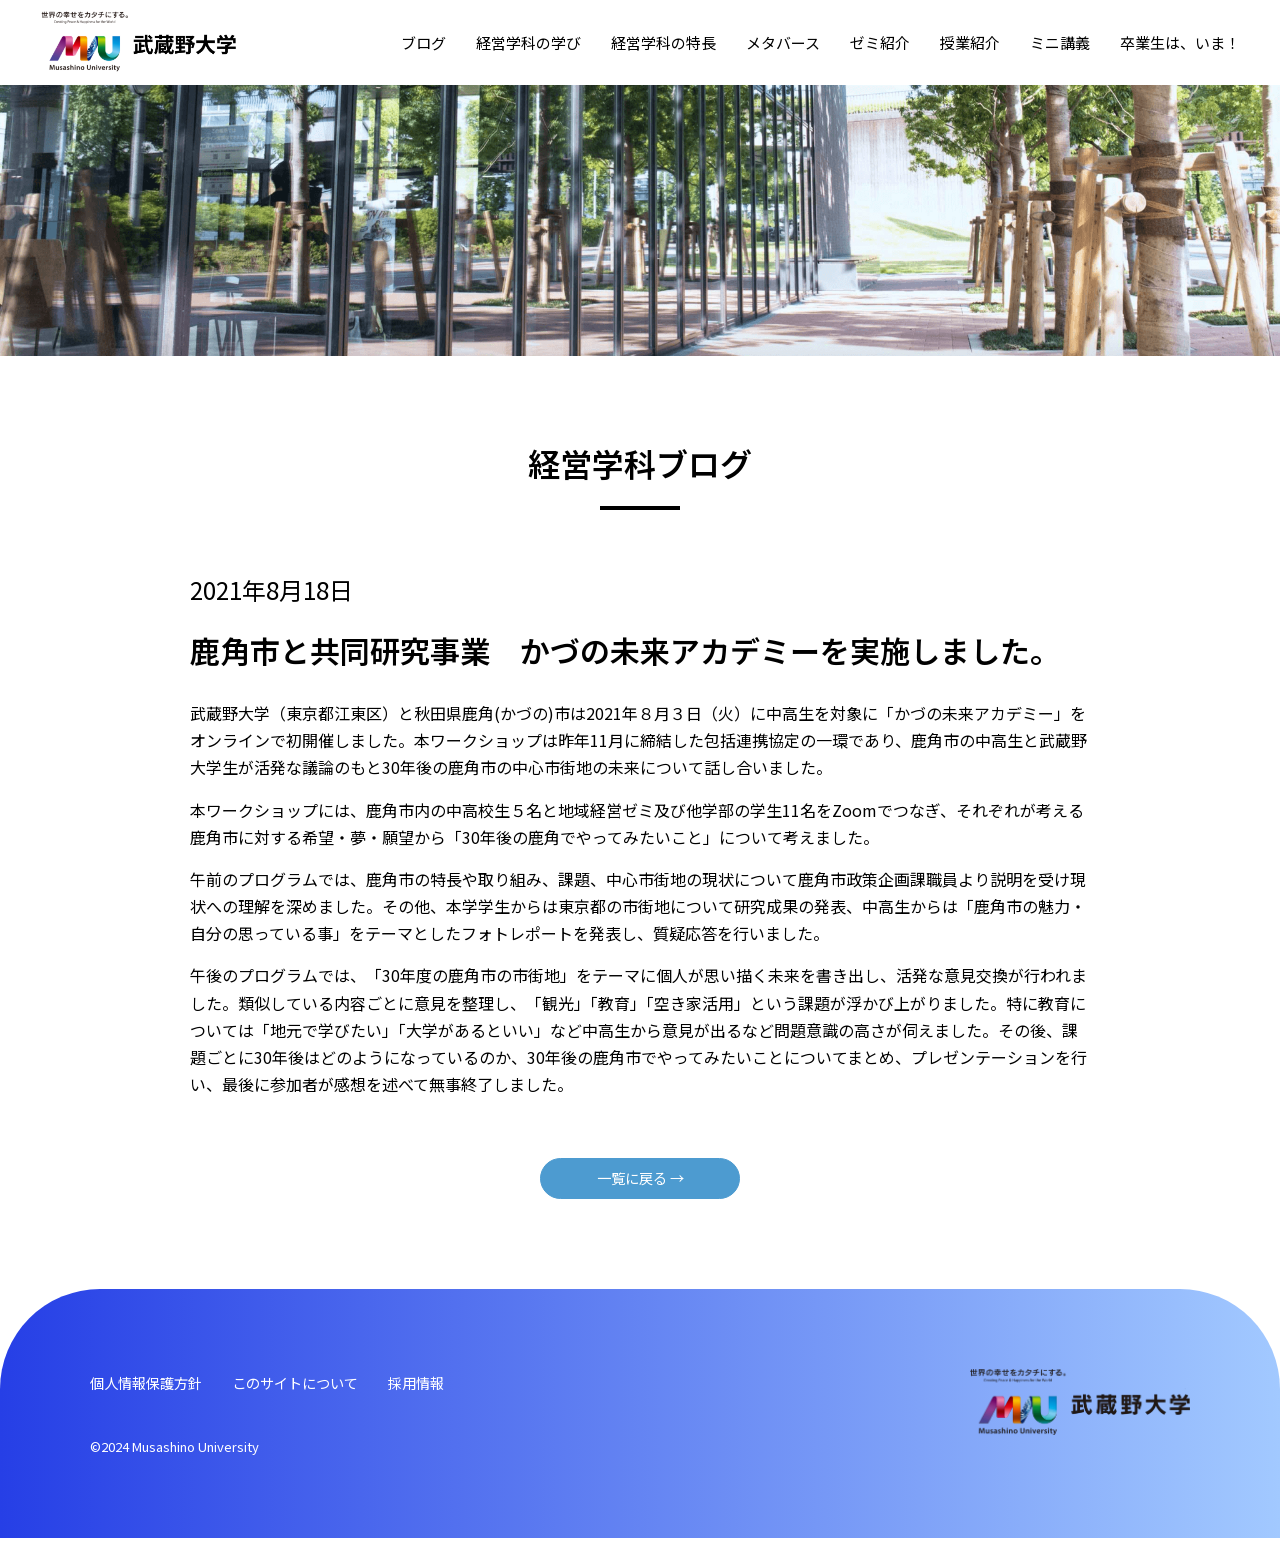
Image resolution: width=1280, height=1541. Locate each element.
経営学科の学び (528, 42)
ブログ (423, 42)
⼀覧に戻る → (640, 1179)
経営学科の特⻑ (663, 42)
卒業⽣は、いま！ (1180, 42)
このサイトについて (320, 1385)
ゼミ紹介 (880, 42)
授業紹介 (970, 42)
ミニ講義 (1060, 42)
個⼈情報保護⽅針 (154, 1385)
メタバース (783, 42)
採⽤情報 (454, 1385)
